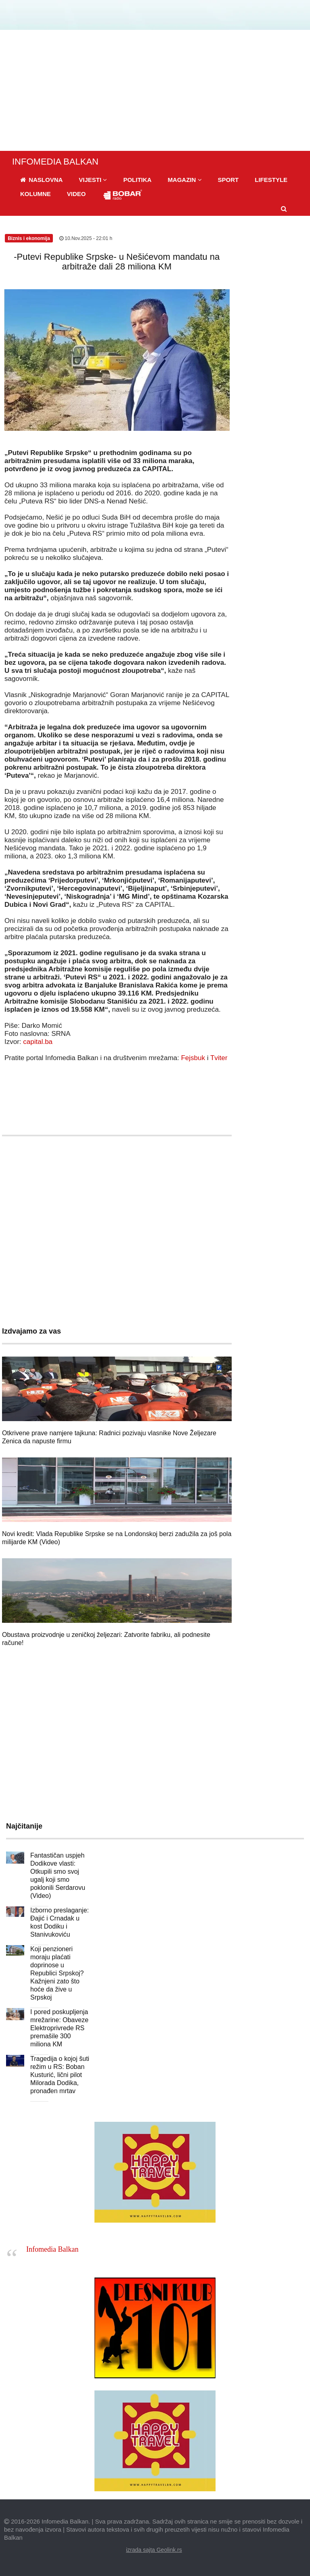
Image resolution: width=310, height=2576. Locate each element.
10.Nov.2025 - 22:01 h (85, 238)
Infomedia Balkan (52, 2249)
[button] (93, 180)
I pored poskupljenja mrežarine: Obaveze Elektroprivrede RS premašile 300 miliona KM (59, 2028)
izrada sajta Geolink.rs (154, 2550)
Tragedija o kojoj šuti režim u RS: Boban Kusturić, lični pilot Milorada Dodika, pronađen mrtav (59, 2074)
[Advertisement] (155, 90)
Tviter (219, 1058)
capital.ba (37, 1042)
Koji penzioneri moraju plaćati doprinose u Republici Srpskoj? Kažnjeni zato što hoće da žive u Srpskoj (57, 1973)
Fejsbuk (193, 1058)
